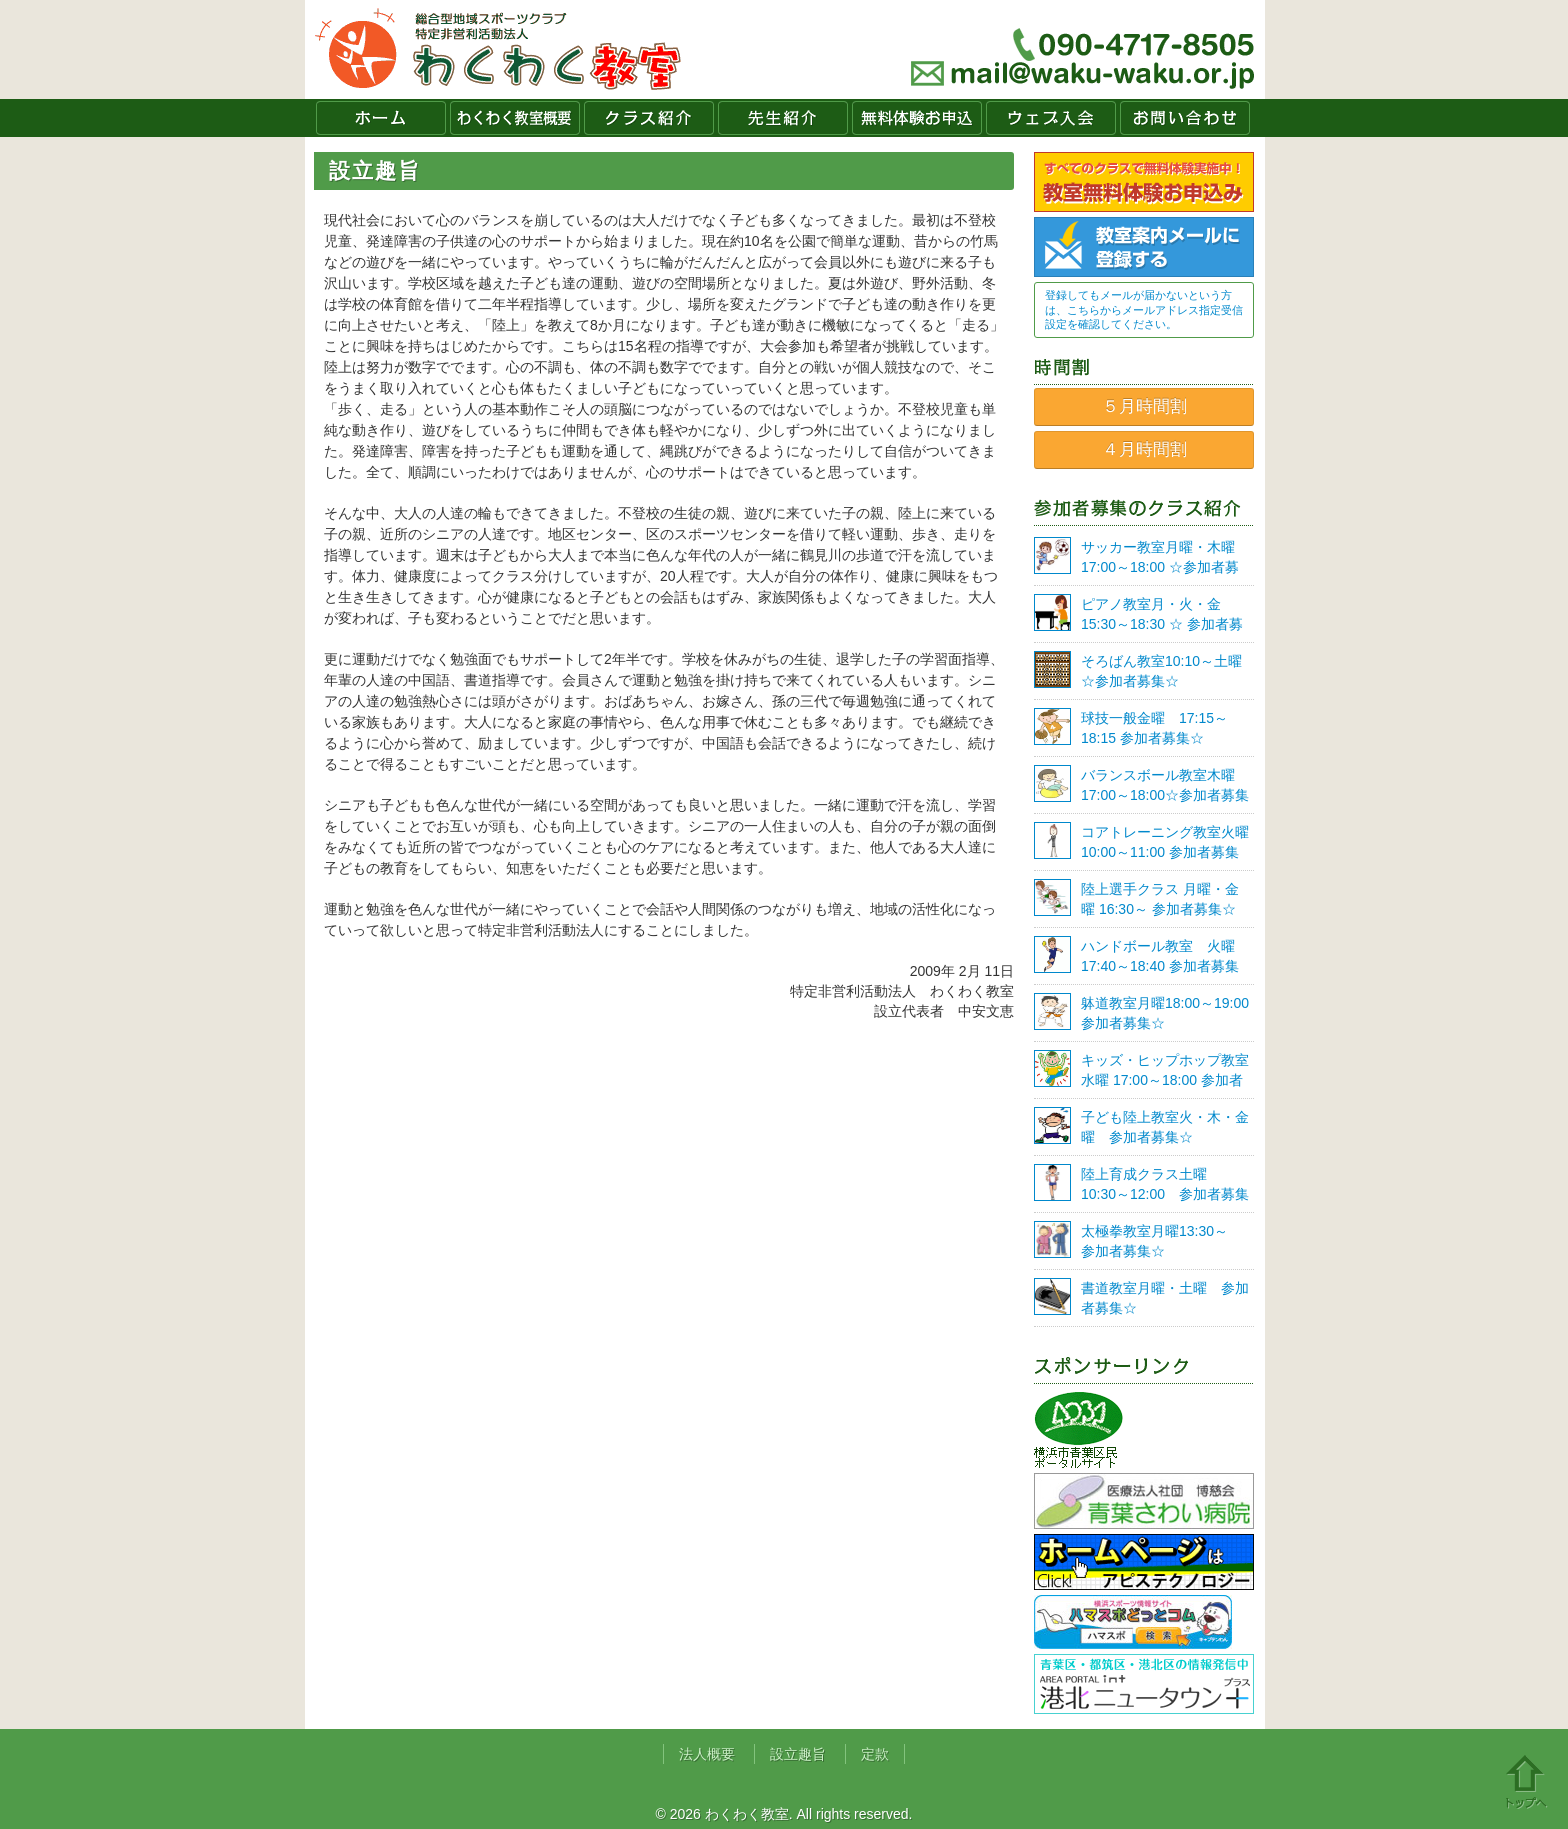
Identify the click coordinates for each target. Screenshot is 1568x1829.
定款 (875, 1754)
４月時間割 (1144, 449)
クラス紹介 (649, 118)
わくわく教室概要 (515, 118)
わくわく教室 (498, 49)
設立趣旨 (798, 1754)
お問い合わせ (1185, 118)
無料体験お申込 (917, 118)
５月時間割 (1144, 406)
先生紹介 (783, 118)
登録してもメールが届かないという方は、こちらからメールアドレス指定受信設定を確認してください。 (1144, 309)
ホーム (381, 118)
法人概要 (707, 1754)
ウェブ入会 (1051, 118)
